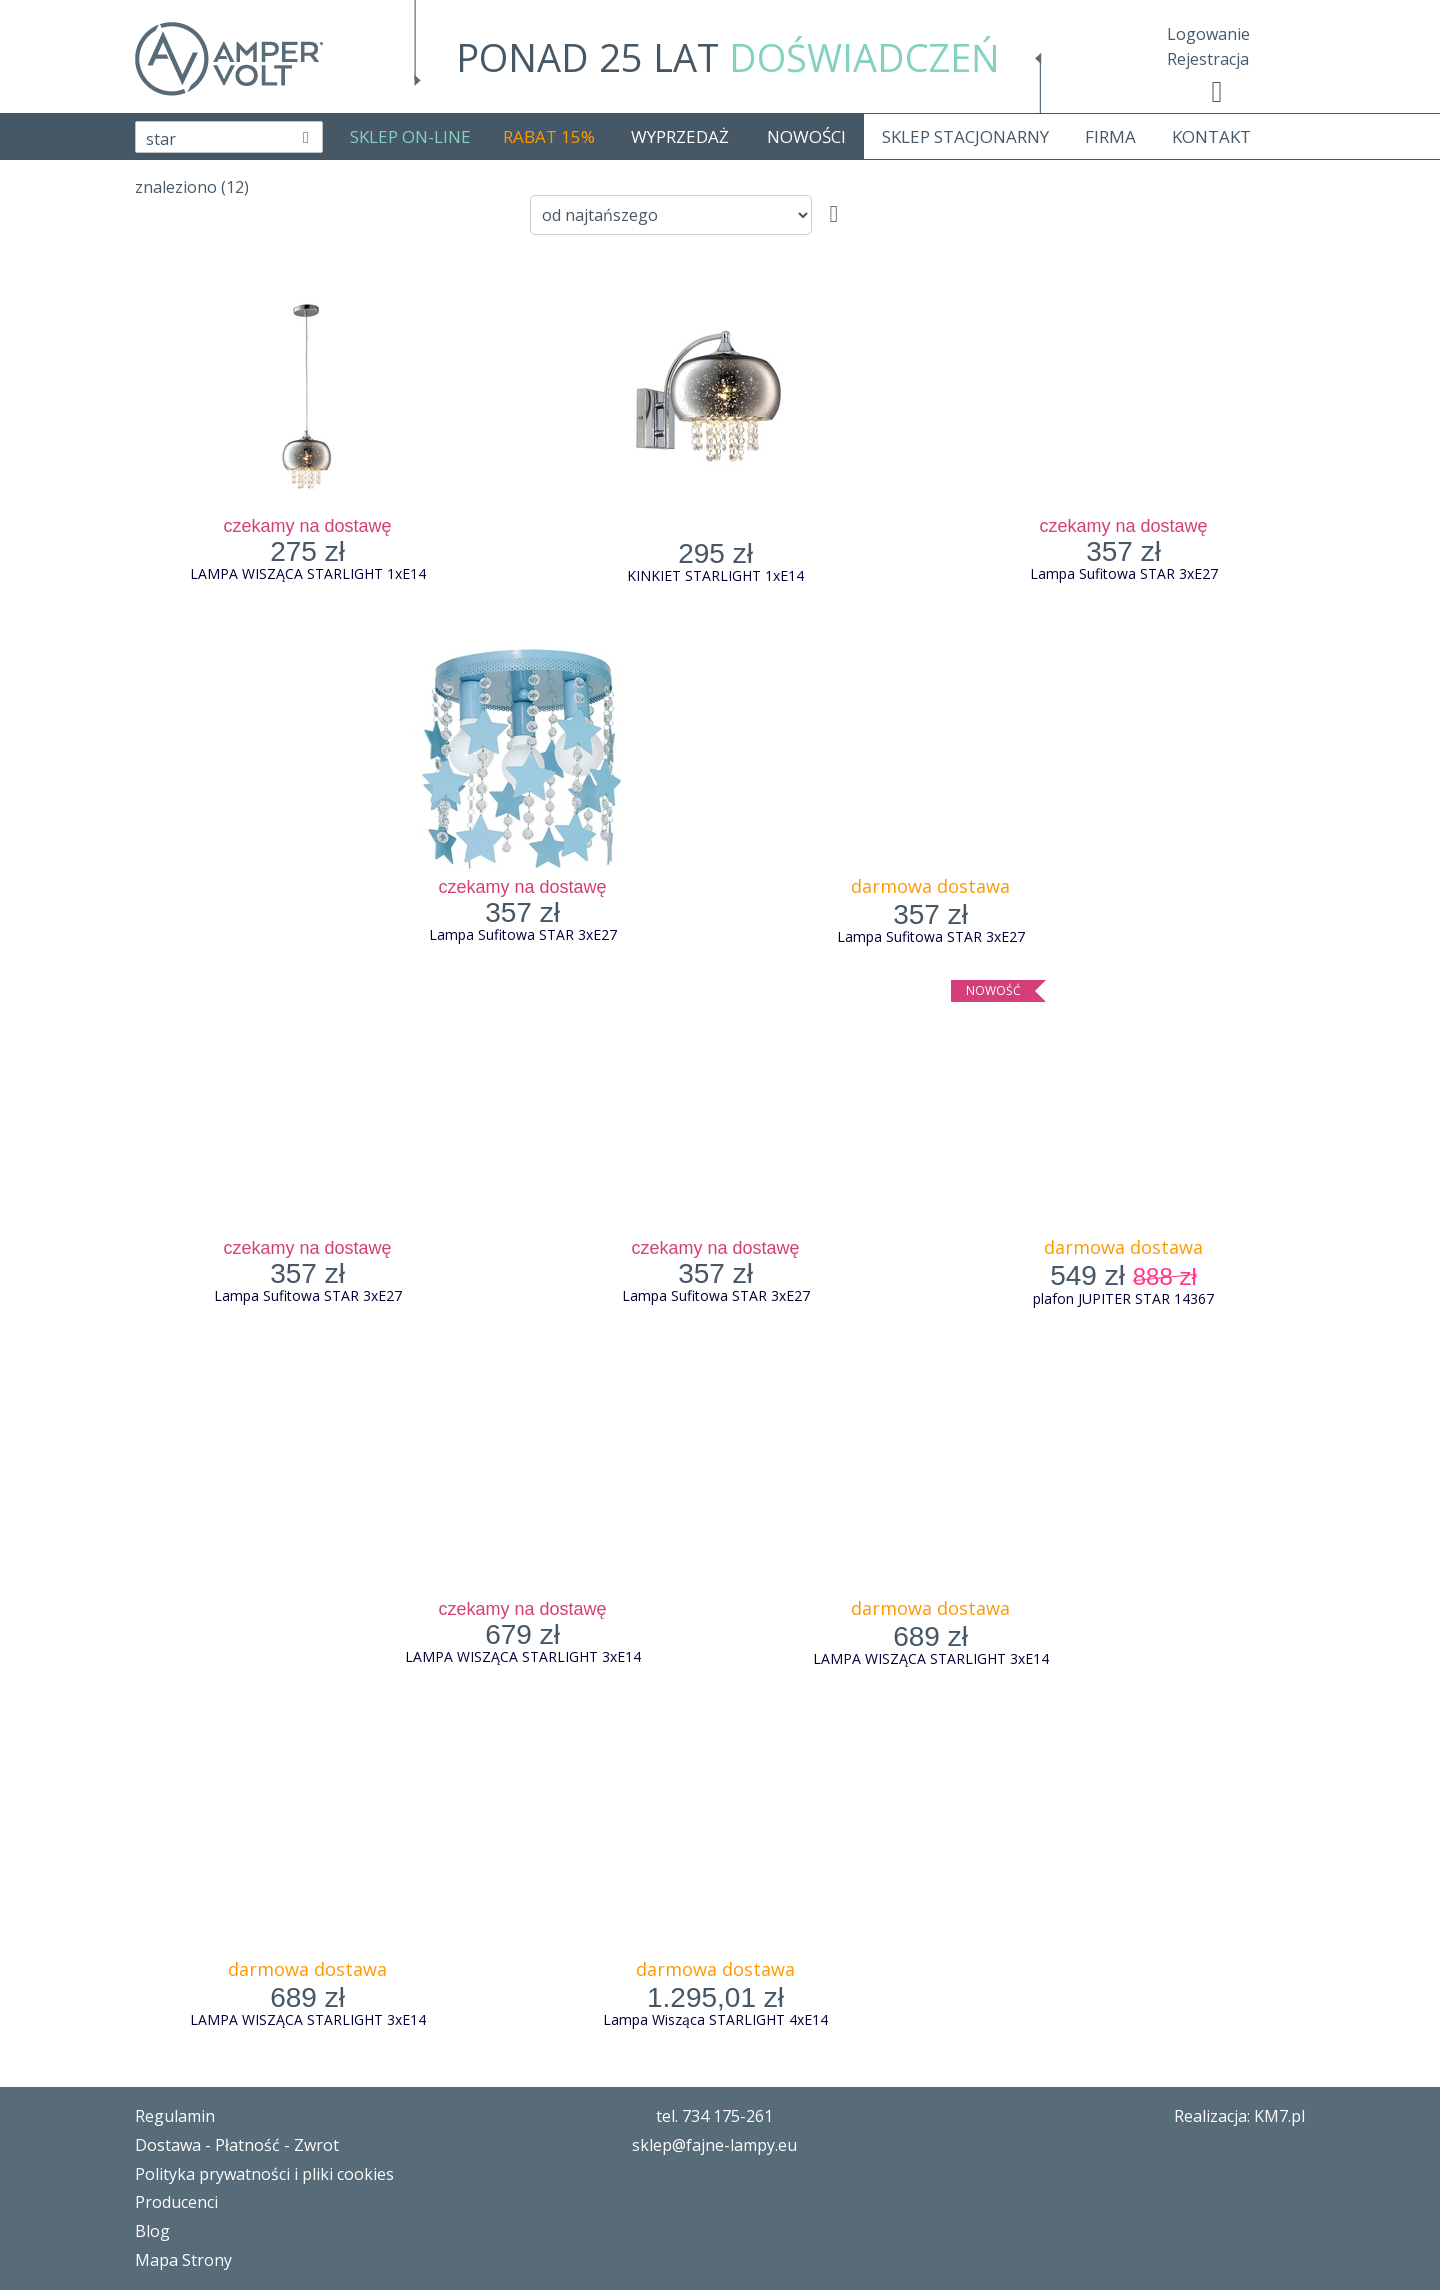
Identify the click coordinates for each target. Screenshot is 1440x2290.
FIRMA (1110, 136)
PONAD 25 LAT (728, 57)
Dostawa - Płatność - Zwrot (237, 2145)
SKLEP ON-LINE (410, 136)
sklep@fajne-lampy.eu (714, 2145)
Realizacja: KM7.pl (1239, 2116)
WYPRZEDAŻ (680, 136)
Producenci (176, 2202)
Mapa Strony (183, 2260)
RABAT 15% (549, 136)
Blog (152, 2231)
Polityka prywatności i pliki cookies (264, 2174)
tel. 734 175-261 (714, 2116)
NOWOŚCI (806, 136)
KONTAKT (1211, 136)
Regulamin (175, 2116)
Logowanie (1208, 34)
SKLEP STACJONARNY (965, 136)
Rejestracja (1208, 59)
